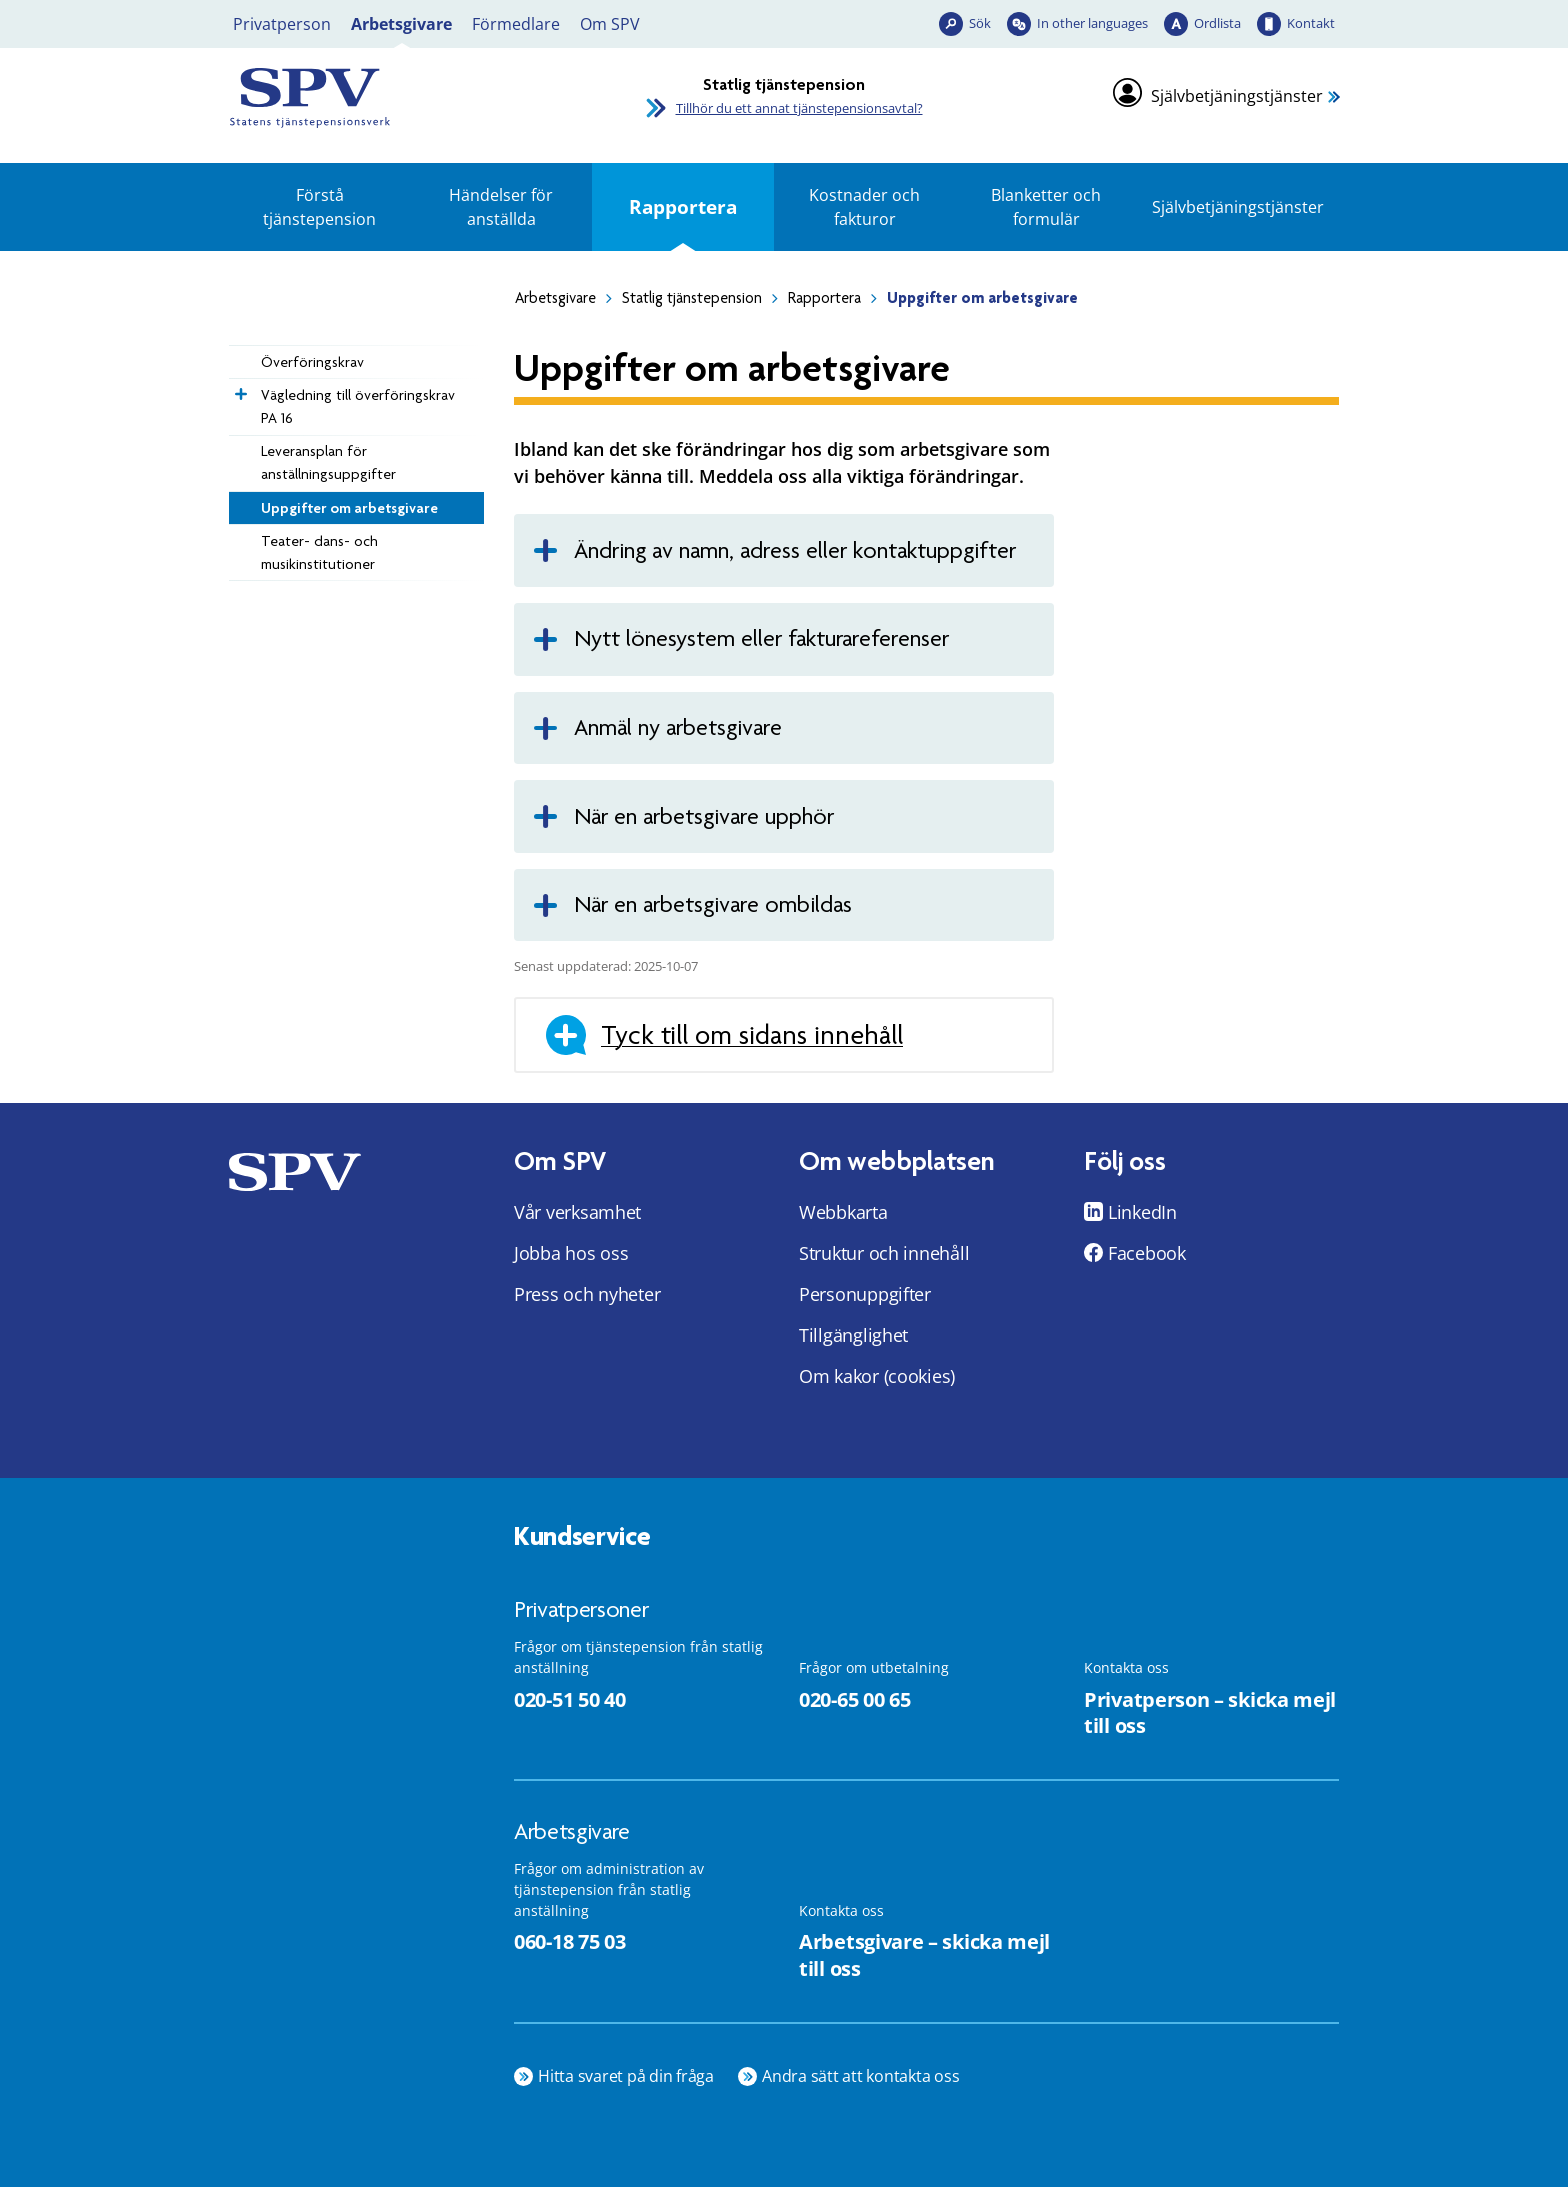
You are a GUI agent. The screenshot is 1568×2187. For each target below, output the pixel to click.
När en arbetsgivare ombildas (713, 904)
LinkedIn (1142, 1212)
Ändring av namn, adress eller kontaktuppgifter (795, 550)
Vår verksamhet (577, 1212)
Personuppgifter (865, 1294)
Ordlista (1217, 23)
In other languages (1092, 23)
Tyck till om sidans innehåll (752, 1035)
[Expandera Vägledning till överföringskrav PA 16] (239, 389)
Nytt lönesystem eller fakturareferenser (761, 638)
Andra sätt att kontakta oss (861, 2076)
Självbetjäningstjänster (1237, 96)
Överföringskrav (312, 362)
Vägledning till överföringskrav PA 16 (358, 406)
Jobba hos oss (571, 1253)
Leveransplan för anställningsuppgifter (328, 462)
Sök (980, 23)
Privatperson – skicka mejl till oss (1210, 1713)
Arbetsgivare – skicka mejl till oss (924, 1955)
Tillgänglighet (853, 1335)
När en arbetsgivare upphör (704, 816)
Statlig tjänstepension (692, 298)
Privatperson (282, 24)
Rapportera (683, 206)
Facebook (1147, 1253)
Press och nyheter (587, 1294)
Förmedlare (516, 24)
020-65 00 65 (854, 1699)
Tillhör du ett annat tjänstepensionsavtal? (799, 108)
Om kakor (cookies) (877, 1376)
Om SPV (610, 24)
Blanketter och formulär (1046, 207)
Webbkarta (843, 1212)
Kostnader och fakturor (864, 207)
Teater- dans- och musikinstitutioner (319, 552)
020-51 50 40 (569, 1699)
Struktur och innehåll (884, 1253)
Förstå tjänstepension (319, 207)
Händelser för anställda (501, 207)
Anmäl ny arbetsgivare (678, 727)
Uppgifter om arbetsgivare (349, 508)
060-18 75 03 (569, 1941)
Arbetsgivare (401, 24)
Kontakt (1311, 23)
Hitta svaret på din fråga (626, 2076)
